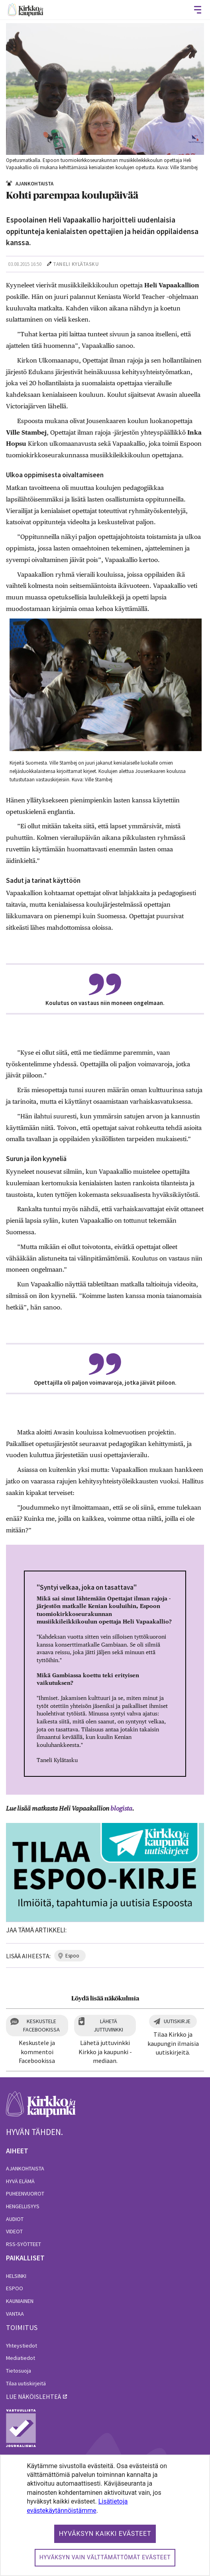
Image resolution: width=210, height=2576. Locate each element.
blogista (121, 1808)
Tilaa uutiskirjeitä (26, 2383)
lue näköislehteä (33, 2396)
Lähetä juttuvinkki (108, 2025)
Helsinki (16, 2275)
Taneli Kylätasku (76, 264)
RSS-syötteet (23, 2244)
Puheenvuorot (25, 2193)
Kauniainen (19, 2301)
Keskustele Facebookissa (41, 2025)
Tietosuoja (18, 2370)
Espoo (14, 2288)
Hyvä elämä (20, 2181)
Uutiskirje (177, 2021)
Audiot (15, 2219)
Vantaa (15, 2313)
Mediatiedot (20, 2357)
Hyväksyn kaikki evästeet (105, 2533)
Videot (14, 2231)
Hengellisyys (22, 2206)
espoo (72, 1955)
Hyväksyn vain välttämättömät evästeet (105, 2557)
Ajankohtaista (25, 2168)
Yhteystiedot (21, 2345)
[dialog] (105, 2515)
